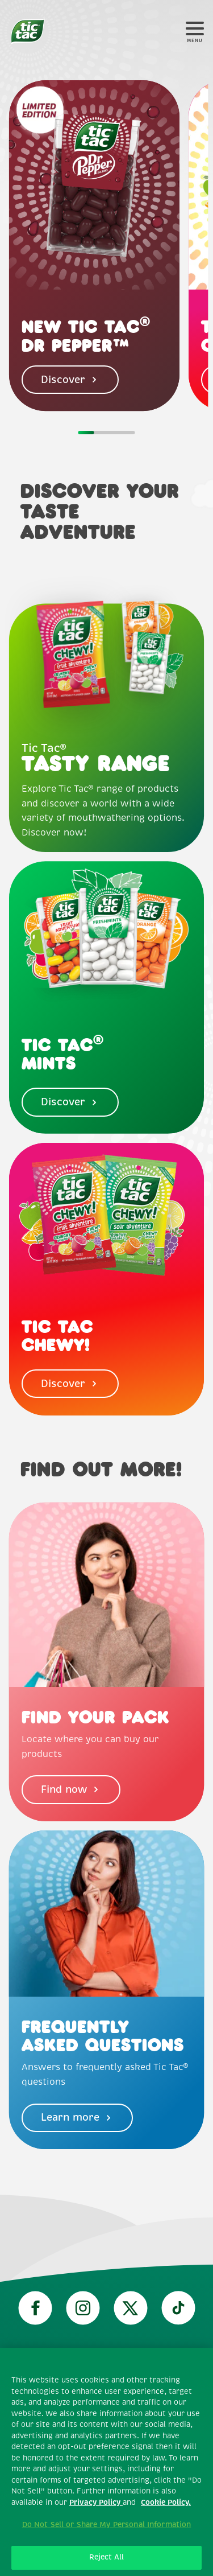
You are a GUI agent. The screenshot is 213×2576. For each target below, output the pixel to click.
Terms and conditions (106, 2403)
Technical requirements (106, 2373)
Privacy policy (106, 2434)
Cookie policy (106, 2463)
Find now (71, 1789)
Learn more (77, 2117)
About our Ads (106, 2553)
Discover (70, 379)
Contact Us (106, 2523)
